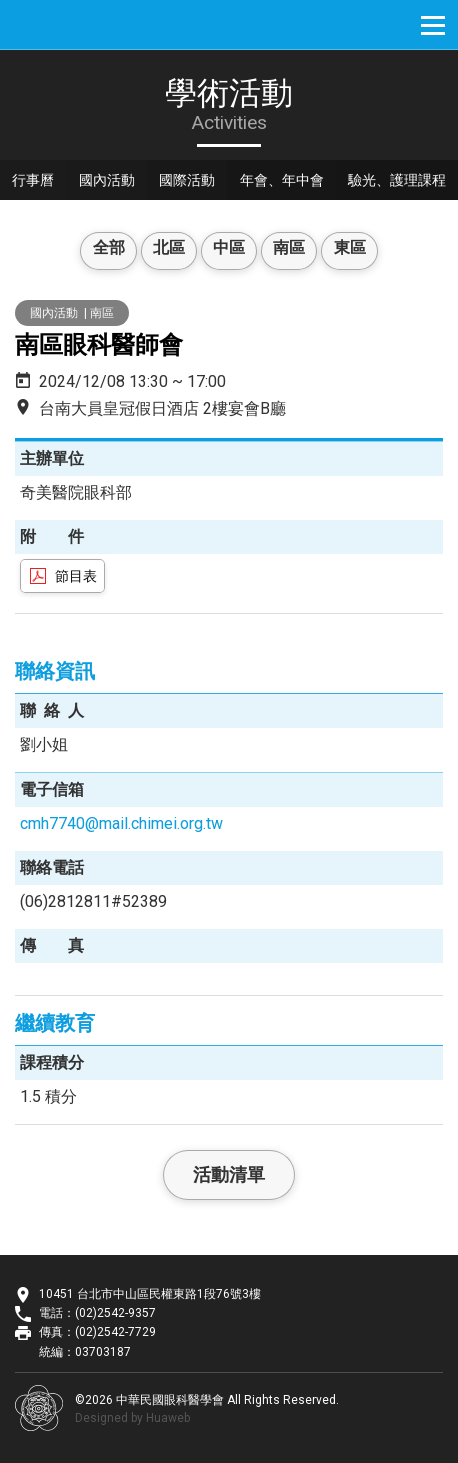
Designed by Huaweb (132, 1418)
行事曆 (36, 182)
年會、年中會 (301, 182)
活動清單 (229, 1174)
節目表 (76, 576)
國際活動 (201, 182)
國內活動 (115, 182)
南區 (295, 250)
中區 (229, 250)
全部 (97, 250)
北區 (163, 250)
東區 (361, 250)
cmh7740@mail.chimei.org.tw (121, 823)
